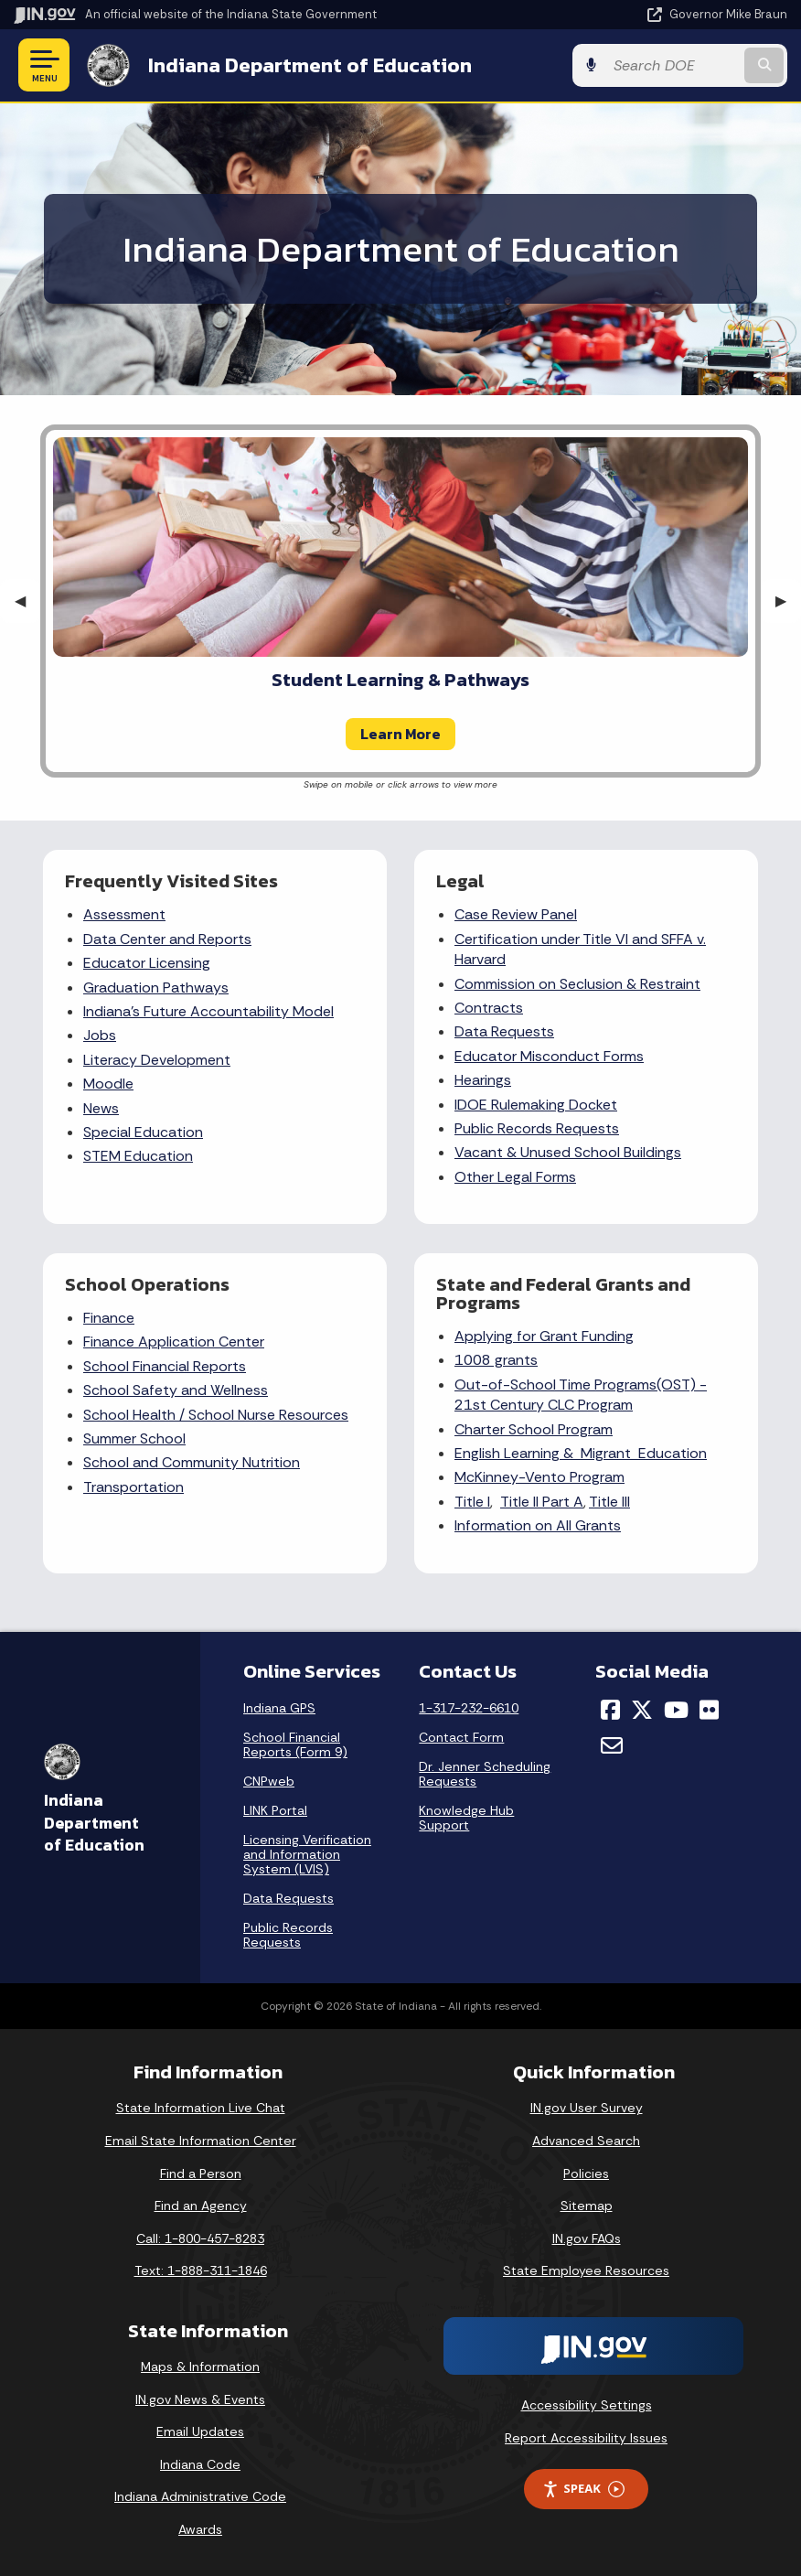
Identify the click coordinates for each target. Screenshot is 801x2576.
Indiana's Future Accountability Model (208, 1011)
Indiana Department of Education (310, 64)
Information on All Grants (537, 1525)
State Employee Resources (586, 2270)
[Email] (612, 1745)
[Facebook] (610, 1710)
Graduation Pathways (156, 987)
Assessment (124, 914)
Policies (586, 2173)
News (101, 1108)
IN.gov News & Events (200, 2399)
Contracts (488, 1007)
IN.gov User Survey (586, 2107)
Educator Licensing (146, 962)
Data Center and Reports (167, 939)
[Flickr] (709, 1710)
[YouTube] (676, 1710)
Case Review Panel (515, 914)
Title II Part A (541, 1501)
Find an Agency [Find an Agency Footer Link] (201, 2205)
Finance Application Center (173, 1341)
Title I (472, 1501)
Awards (200, 2529)
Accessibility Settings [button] (586, 2405)
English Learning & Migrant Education (580, 1453)
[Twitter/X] (642, 1710)
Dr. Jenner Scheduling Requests (484, 1773)
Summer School (134, 1438)
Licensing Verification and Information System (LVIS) (307, 1854)
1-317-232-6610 (468, 1708)
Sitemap (587, 2205)
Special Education (143, 1132)
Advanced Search (586, 2140)
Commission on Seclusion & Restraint (577, 983)
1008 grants (496, 1359)
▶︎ (788, 600)
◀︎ (27, 600)
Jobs (99, 1035)
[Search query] (672, 65)
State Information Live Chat (200, 2107)
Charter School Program (533, 1429)
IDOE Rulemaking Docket (535, 1104)
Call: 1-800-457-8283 (200, 2238)
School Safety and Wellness (175, 1390)
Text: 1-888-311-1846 (200, 2270)
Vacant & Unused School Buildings (567, 1152)
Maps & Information (200, 2366)
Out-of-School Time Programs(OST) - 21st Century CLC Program (580, 1394)
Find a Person (200, 2173)
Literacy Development (156, 1059)
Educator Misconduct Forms (549, 1056)
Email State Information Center (200, 2140)
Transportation (133, 1487)
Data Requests (504, 1031)
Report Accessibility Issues (586, 2438)
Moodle (108, 1083)
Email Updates (200, 2431)
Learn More (400, 734)
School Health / (135, 1414)
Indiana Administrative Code (200, 2496)
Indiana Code (200, 2464)
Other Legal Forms (515, 1176)
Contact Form (461, 1737)
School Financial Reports (164, 1366)
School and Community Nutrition (191, 1462)
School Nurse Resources (268, 1414)
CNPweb (268, 1781)
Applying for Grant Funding (544, 1336)
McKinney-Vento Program (539, 1477)
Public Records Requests (536, 1128)
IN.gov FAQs (586, 2238)
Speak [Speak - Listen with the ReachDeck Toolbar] (583, 2488)
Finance (108, 1317)
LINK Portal (275, 1810)
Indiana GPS (279, 1708)
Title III (609, 1501)
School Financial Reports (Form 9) (295, 1744)
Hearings (482, 1079)
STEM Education (138, 1155)
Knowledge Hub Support (466, 1817)
